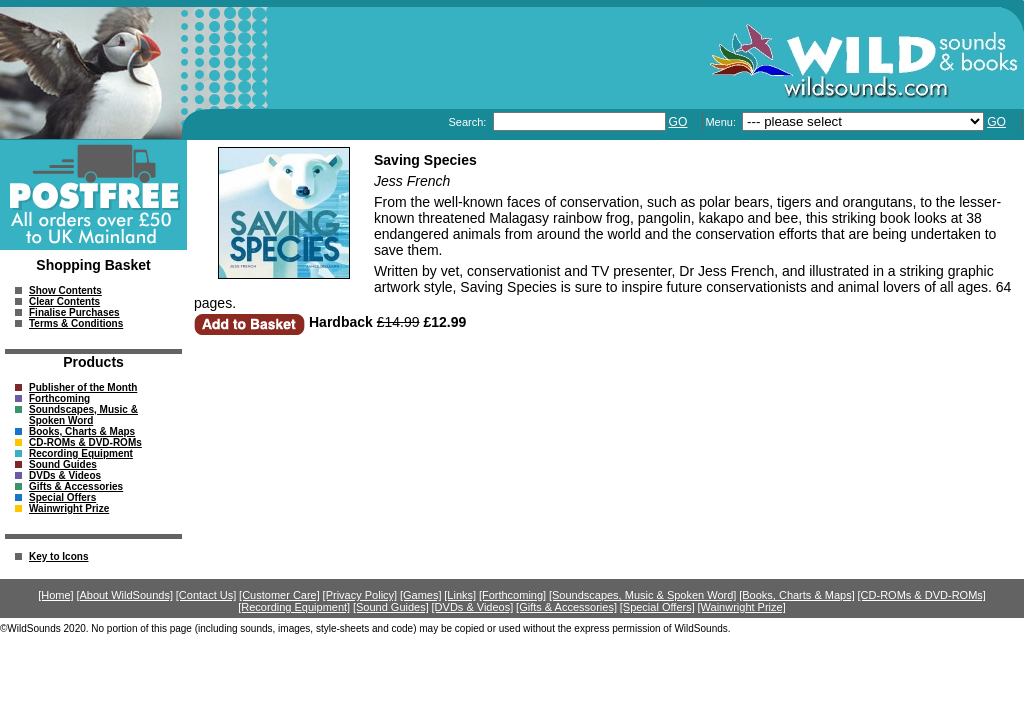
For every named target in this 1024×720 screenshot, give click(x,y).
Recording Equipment (81, 453)
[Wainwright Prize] (742, 607)
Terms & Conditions (76, 323)
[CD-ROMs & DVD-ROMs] (922, 595)
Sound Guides (63, 464)
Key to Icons (58, 556)
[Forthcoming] (512, 595)
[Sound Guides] (391, 607)
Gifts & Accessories (76, 486)
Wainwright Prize (69, 508)
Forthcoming (59, 398)
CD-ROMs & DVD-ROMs (85, 442)
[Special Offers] (657, 607)
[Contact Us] (206, 595)
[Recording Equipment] (294, 607)
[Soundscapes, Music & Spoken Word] (643, 595)
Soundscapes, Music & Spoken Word (83, 415)
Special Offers (62, 497)
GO (678, 122)
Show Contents (65, 290)
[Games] (421, 595)
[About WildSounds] (124, 595)
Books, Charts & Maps (82, 431)
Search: (468, 122)
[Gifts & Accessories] (566, 607)
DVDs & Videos (65, 475)
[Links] (460, 595)
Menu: (722, 122)
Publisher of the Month (83, 387)
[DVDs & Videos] (473, 607)
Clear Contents (64, 301)
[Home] (55, 595)
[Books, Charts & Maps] (797, 595)
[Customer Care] (279, 595)
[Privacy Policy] (360, 595)
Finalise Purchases (74, 312)
